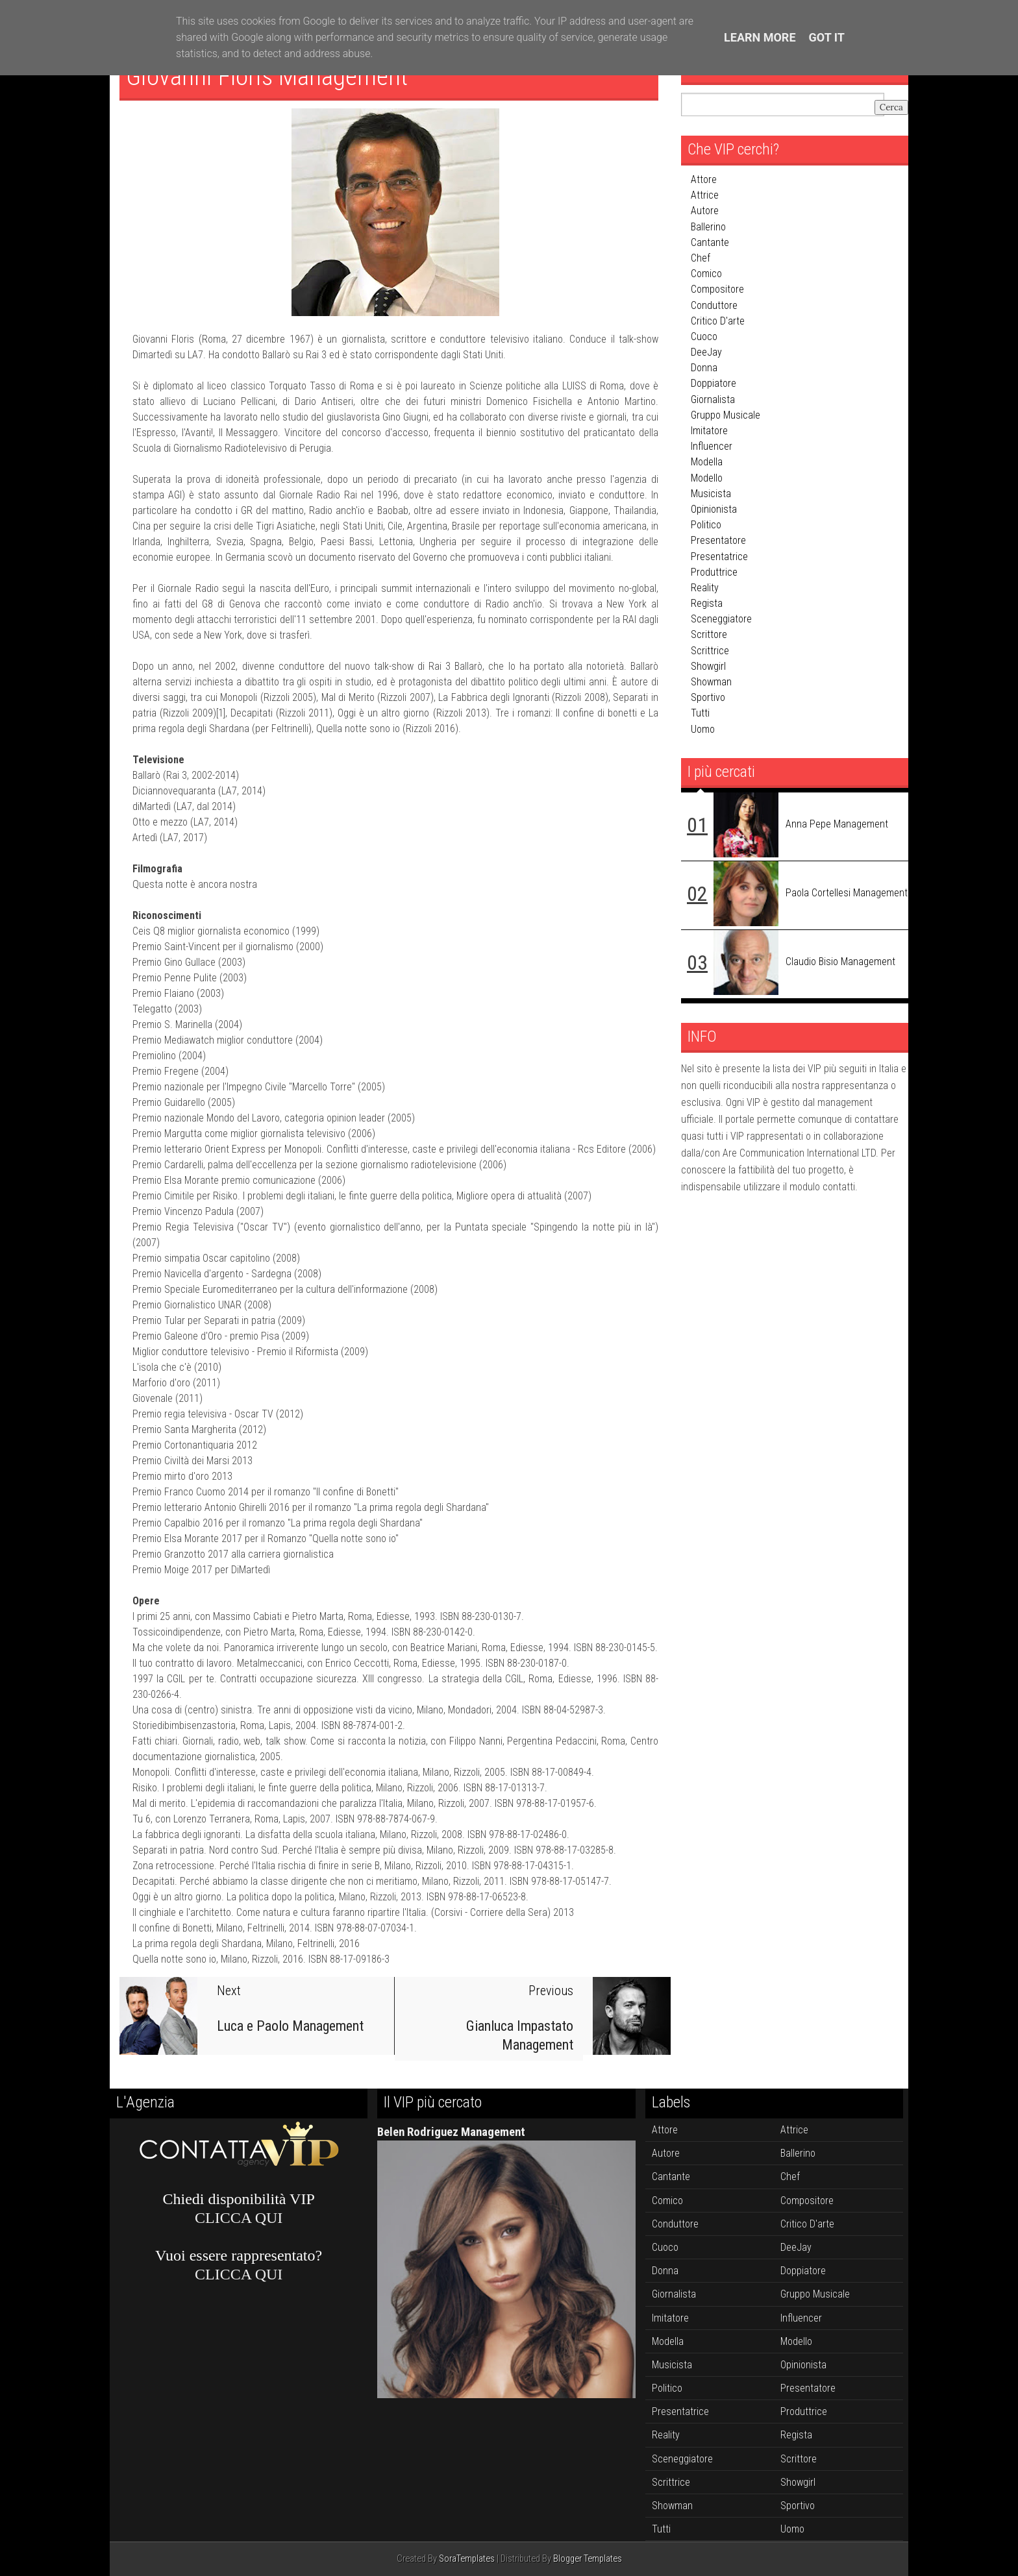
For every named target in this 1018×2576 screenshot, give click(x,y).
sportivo (708, 697)
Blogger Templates (587, 2558)
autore (705, 210)
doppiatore (713, 383)
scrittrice (710, 650)
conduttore (714, 305)
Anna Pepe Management (837, 824)
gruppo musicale (725, 415)
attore (704, 179)
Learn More (760, 37)
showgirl (708, 666)
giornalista (713, 399)
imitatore (709, 430)
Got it (827, 37)
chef (700, 258)
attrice (705, 195)
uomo (703, 729)
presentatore (718, 540)
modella (707, 462)
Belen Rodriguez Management (451, 2132)
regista (707, 603)
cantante (710, 242)
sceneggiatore (721, 619)
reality (705, 588)
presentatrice (719, 556)
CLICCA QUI (238, 2217)
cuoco (704, 336)
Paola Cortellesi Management (847, 893)
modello (707, 478)
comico (706, 273)
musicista (711, 493)
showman (711, 682)
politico (706, 525)
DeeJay (706, 352)
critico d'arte (718, 321)
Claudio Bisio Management (840, 961)
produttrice (714, 572)
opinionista (714, 509)
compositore (717, 289)
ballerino (708, 227)
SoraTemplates (467, 2558)
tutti (700, 713)
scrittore (709, 634)
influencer (711, 446)
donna (704, 368)
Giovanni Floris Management (270, 76)
